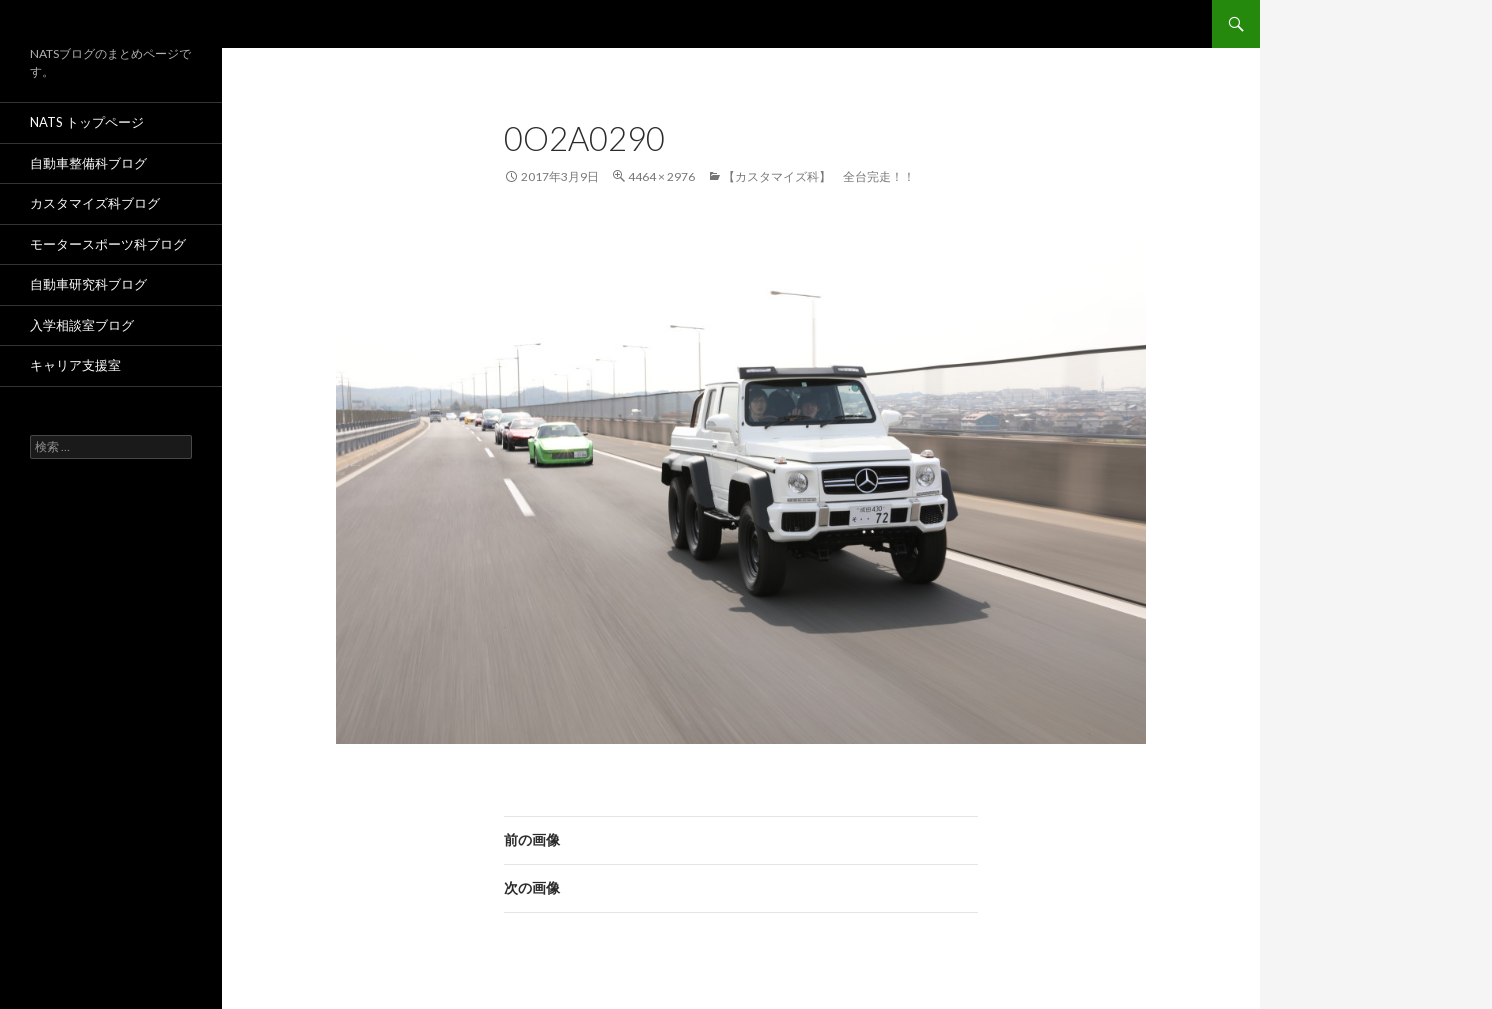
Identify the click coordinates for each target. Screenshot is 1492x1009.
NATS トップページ (87, 122)
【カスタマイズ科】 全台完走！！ (819, 176)
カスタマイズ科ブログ (95, 203)
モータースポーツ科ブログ (108, 244)
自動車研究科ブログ (88, 284)
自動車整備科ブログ (88, 163)
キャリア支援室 (75, 365)
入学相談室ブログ (82, 325)
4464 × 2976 (661, 176)
